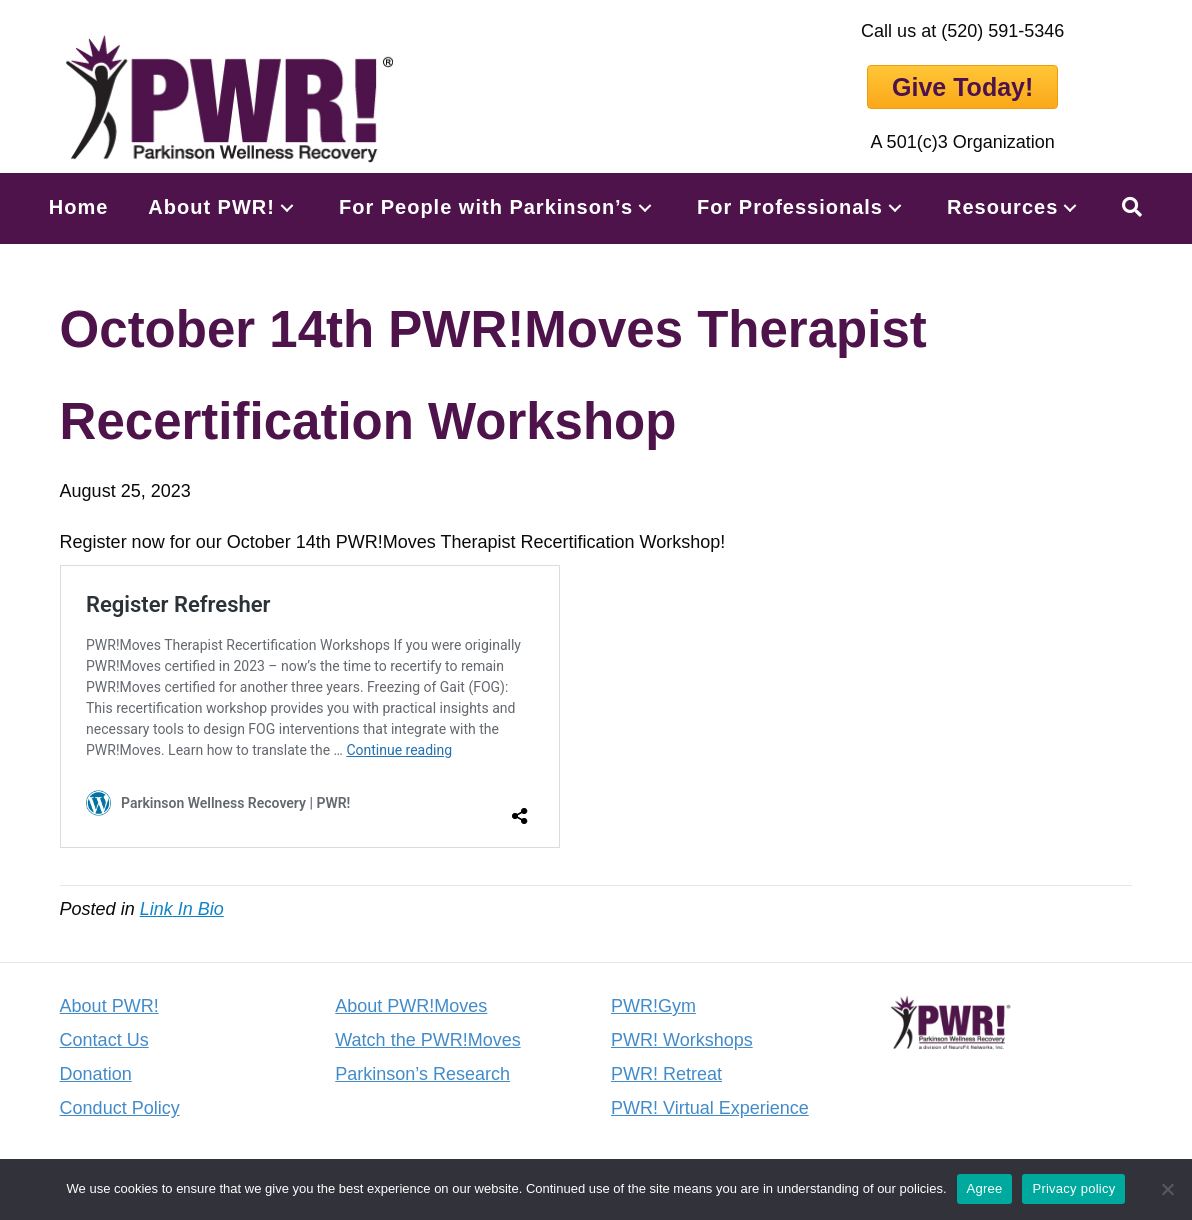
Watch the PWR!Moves (427, 1040)
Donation (96, 1074)
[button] (287, 207)
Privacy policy (1073, 1188)
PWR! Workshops (682, 1040)
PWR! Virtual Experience (710, 1108)
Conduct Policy (120, 1108)
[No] (1167, 1189)
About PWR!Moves (411, 1006)
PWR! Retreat (666, 1074)
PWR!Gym (653, 1006)
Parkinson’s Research (422, 1074)
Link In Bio (182, 909)
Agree (985, 1188)
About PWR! (109, 1006)
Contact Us (104, 1040)
